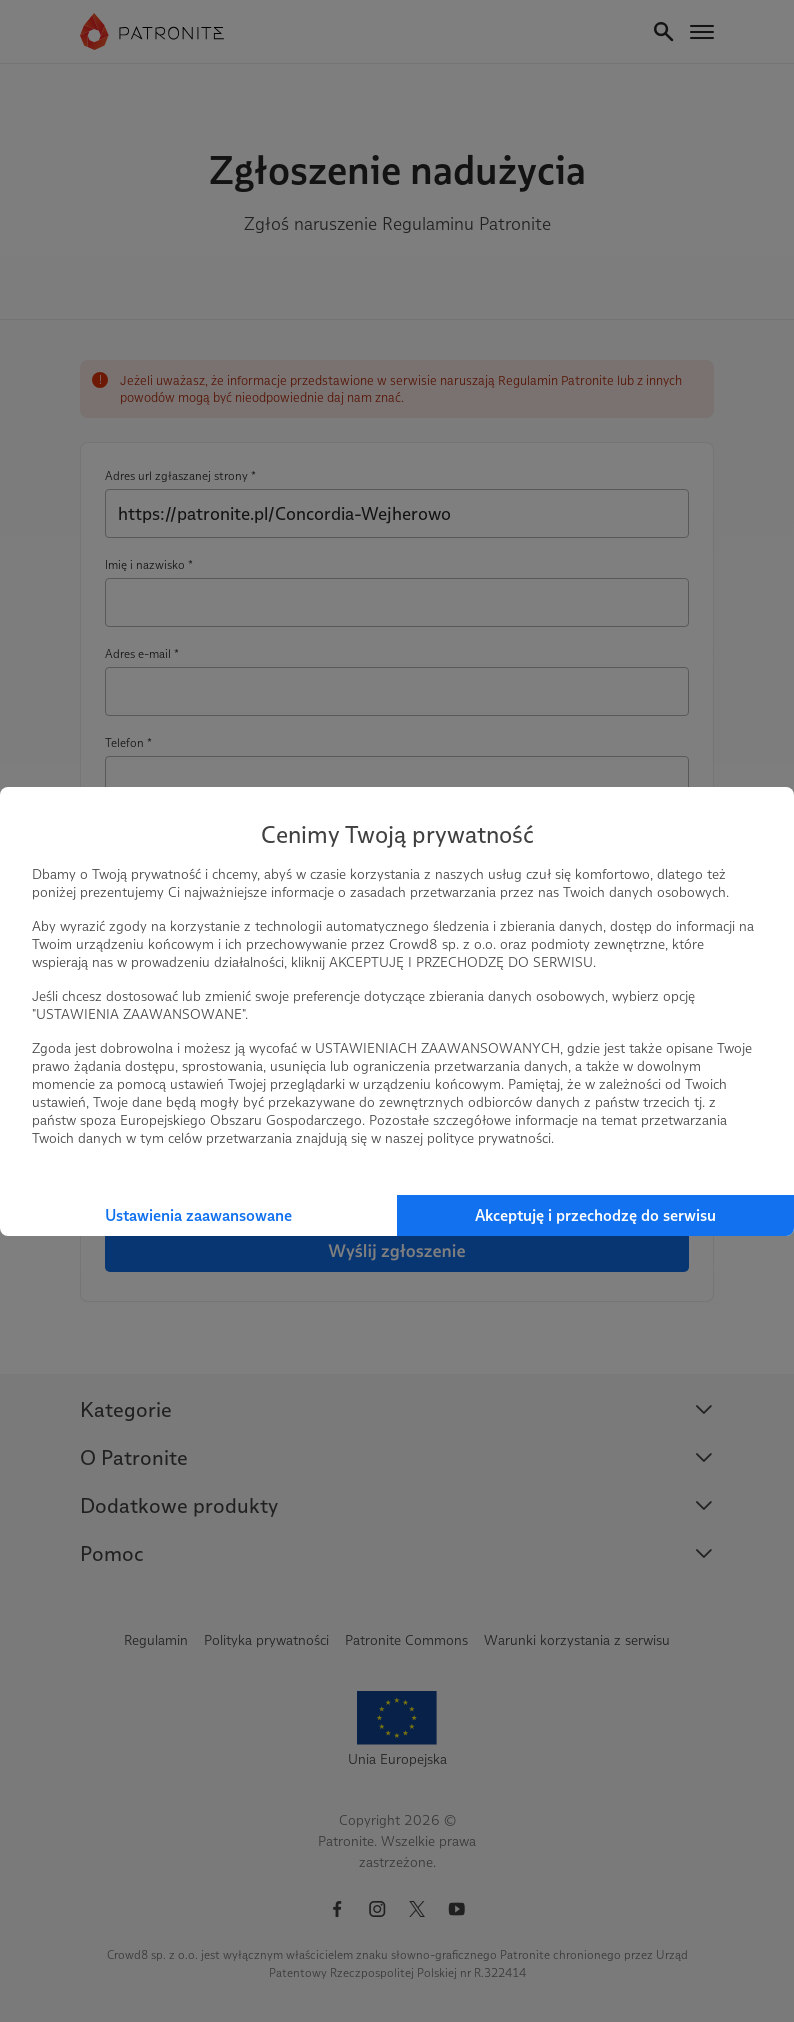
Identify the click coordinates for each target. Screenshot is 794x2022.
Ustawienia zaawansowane (198, 1215)
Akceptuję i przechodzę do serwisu (595, 1215)
